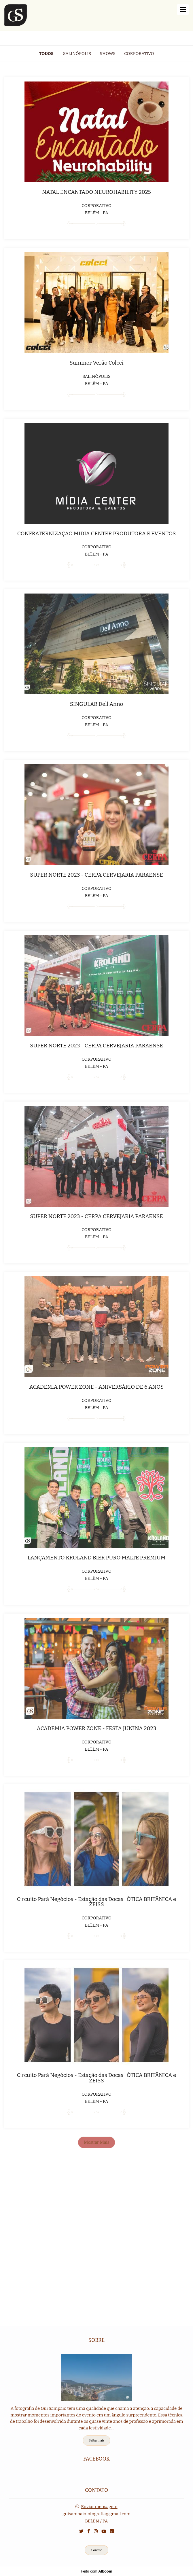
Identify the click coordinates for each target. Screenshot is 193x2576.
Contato (96, 2550)
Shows (108, 54)
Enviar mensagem (99, 2507)
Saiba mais (96, 2440)
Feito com (96, 2571)
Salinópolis (77, 54)
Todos (46, 54)
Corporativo (139, 54)
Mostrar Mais (96, 2142)
